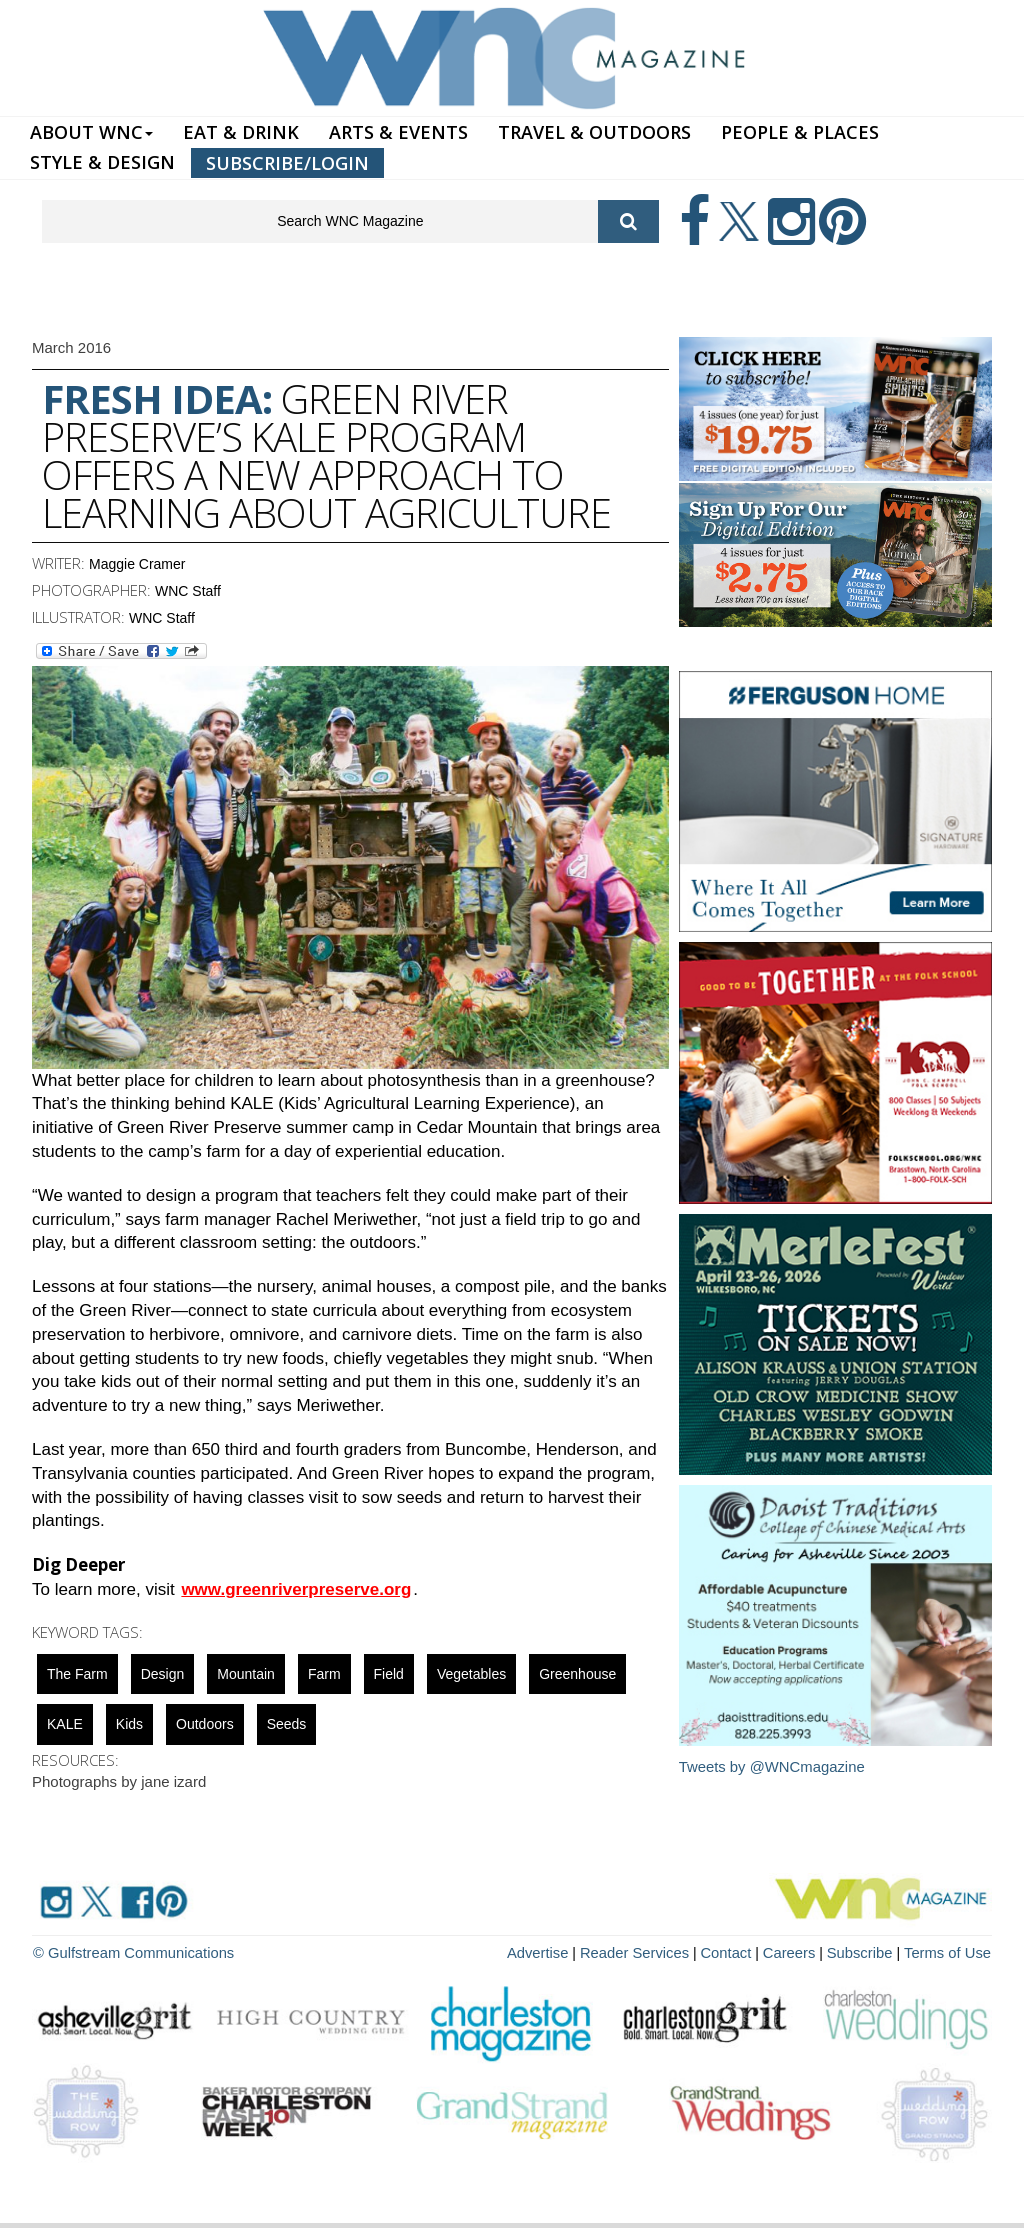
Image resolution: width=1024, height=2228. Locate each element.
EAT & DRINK (241, 132)
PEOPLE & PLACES (800, 132)
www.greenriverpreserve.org (296, 1589)
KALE (65, 1724)
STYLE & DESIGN (102, 162)
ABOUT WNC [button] (91, 132)
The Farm (77, 1674)
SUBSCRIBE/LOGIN (287, 163)
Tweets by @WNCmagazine (773, 1766)
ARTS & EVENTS (398, 132)
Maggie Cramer (137, 564)
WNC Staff (188, 591)
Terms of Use (950, 1952)
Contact (738, 1952)
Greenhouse (577, 1674)
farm (324, 1674)
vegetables (471, 1674)
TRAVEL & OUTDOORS (594, 132)
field (389, 1674)
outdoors (205, 1724)
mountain (246, 1674)
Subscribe (868, 1952)
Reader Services (651, 1952)
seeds (287, 1724)
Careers (799, 1952)
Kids (129, 1724)
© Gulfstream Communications (128, 1952)
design (163, 1674)
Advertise (559, 1952)
